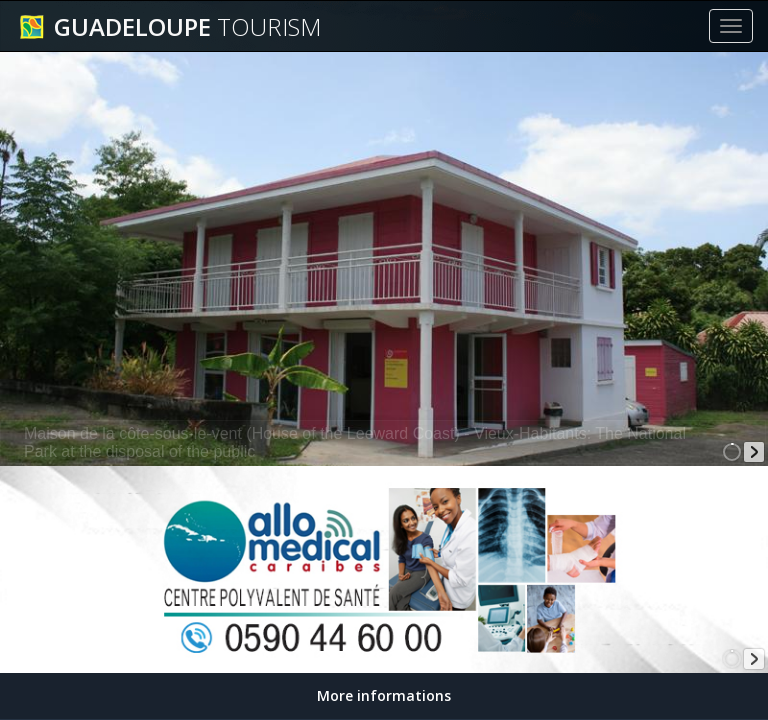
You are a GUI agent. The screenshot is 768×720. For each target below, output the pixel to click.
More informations (384, 695)
